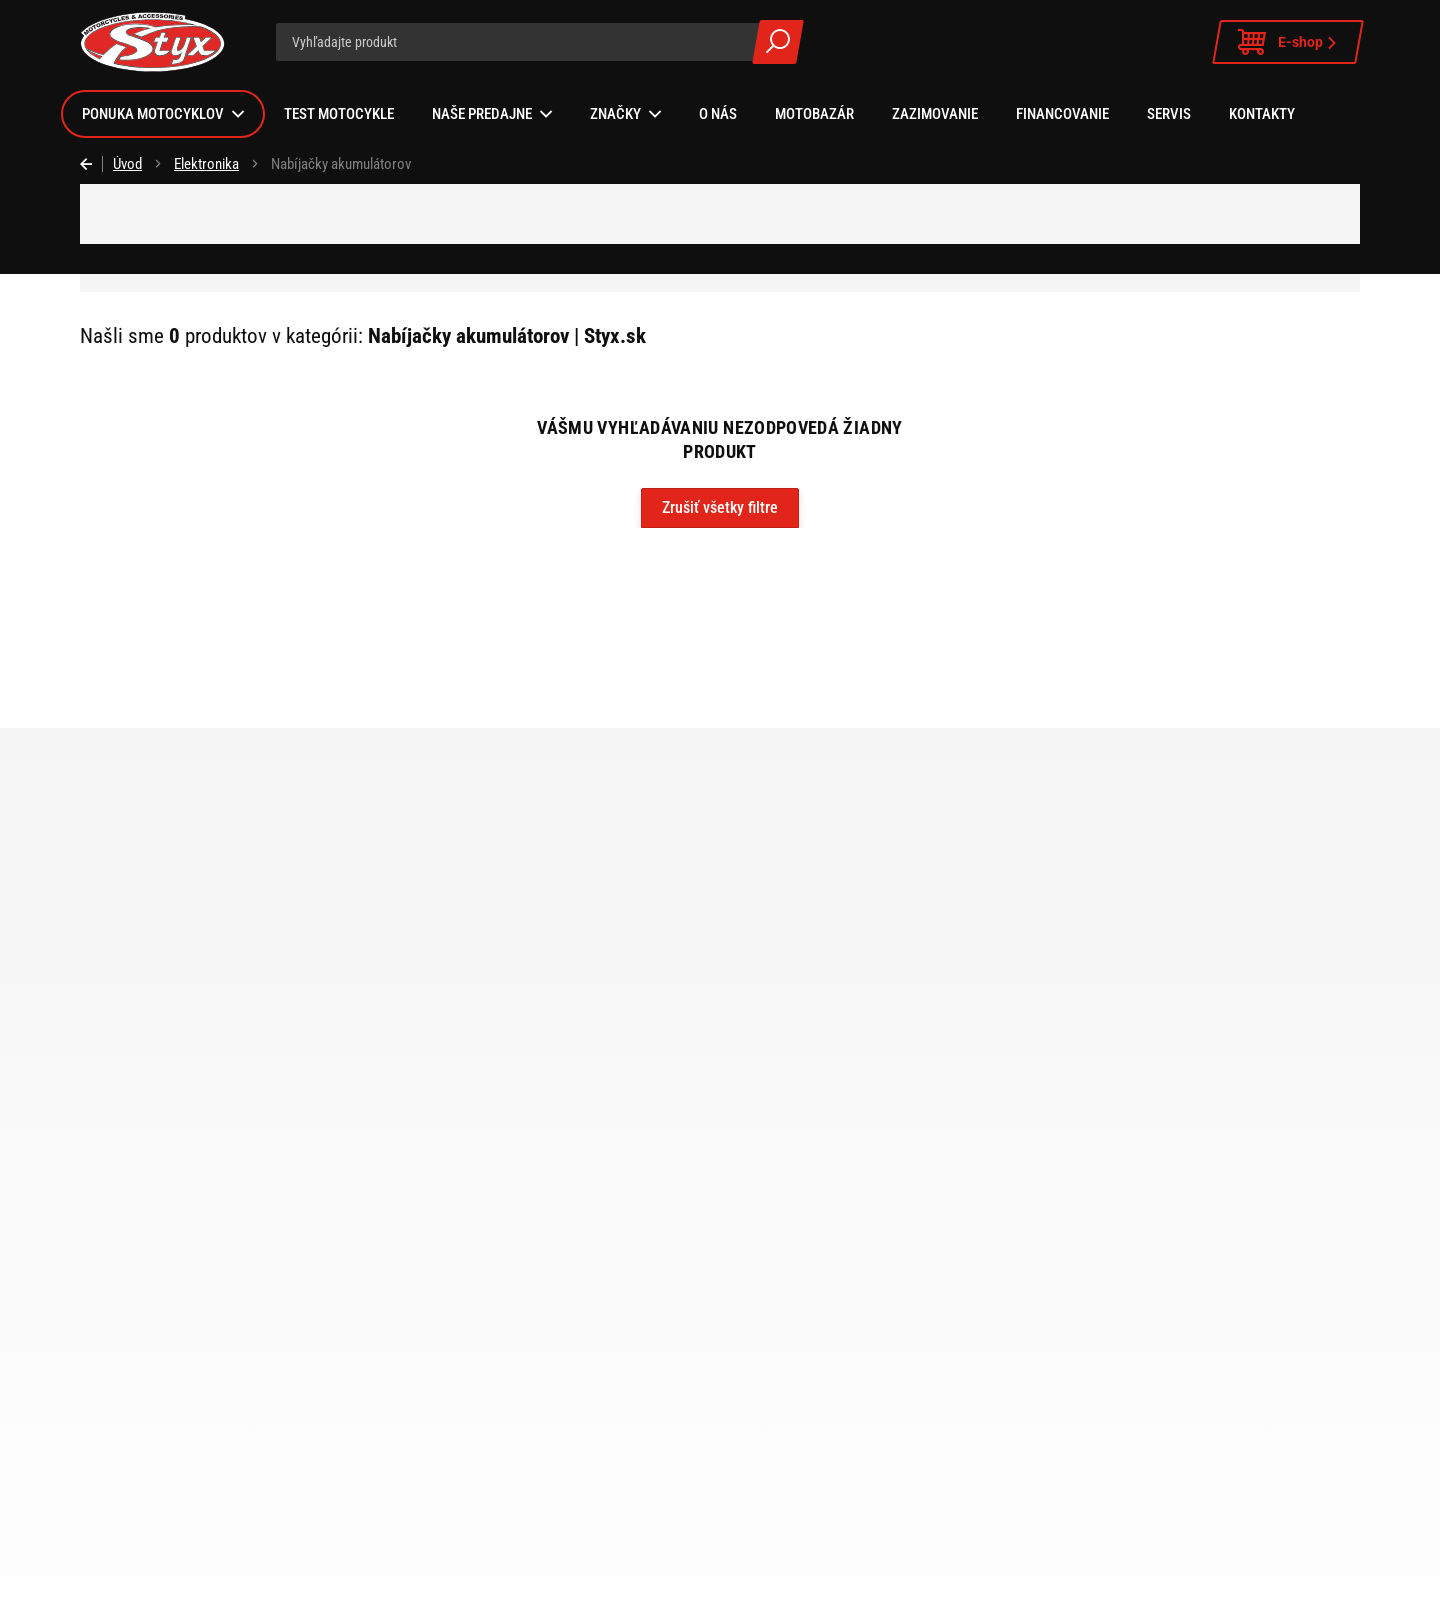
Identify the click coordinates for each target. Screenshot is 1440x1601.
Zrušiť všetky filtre (720, 507)
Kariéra (757, 1457)
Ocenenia (763, 1429)
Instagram (663, 1577)
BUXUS (1194, 1577)
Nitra (202, 1401)
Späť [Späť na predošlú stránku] (91, 164)
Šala (200, 1373)
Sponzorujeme (778, 1401)
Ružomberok (225, 1457)
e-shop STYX (682, 1150)
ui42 (1240, 1577)
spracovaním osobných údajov (940, 1147)
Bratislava (216, 1345)
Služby (755, 1317)
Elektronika (206, 164)
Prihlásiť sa (1194, 1147)
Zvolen (207, 1429)
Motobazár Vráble (240, 1485)
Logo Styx (765, 1373)
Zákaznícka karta (786, 1345)
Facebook (717, 1577)
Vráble (206, 1317)
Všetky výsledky (778, 42)
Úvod (127, 164)
